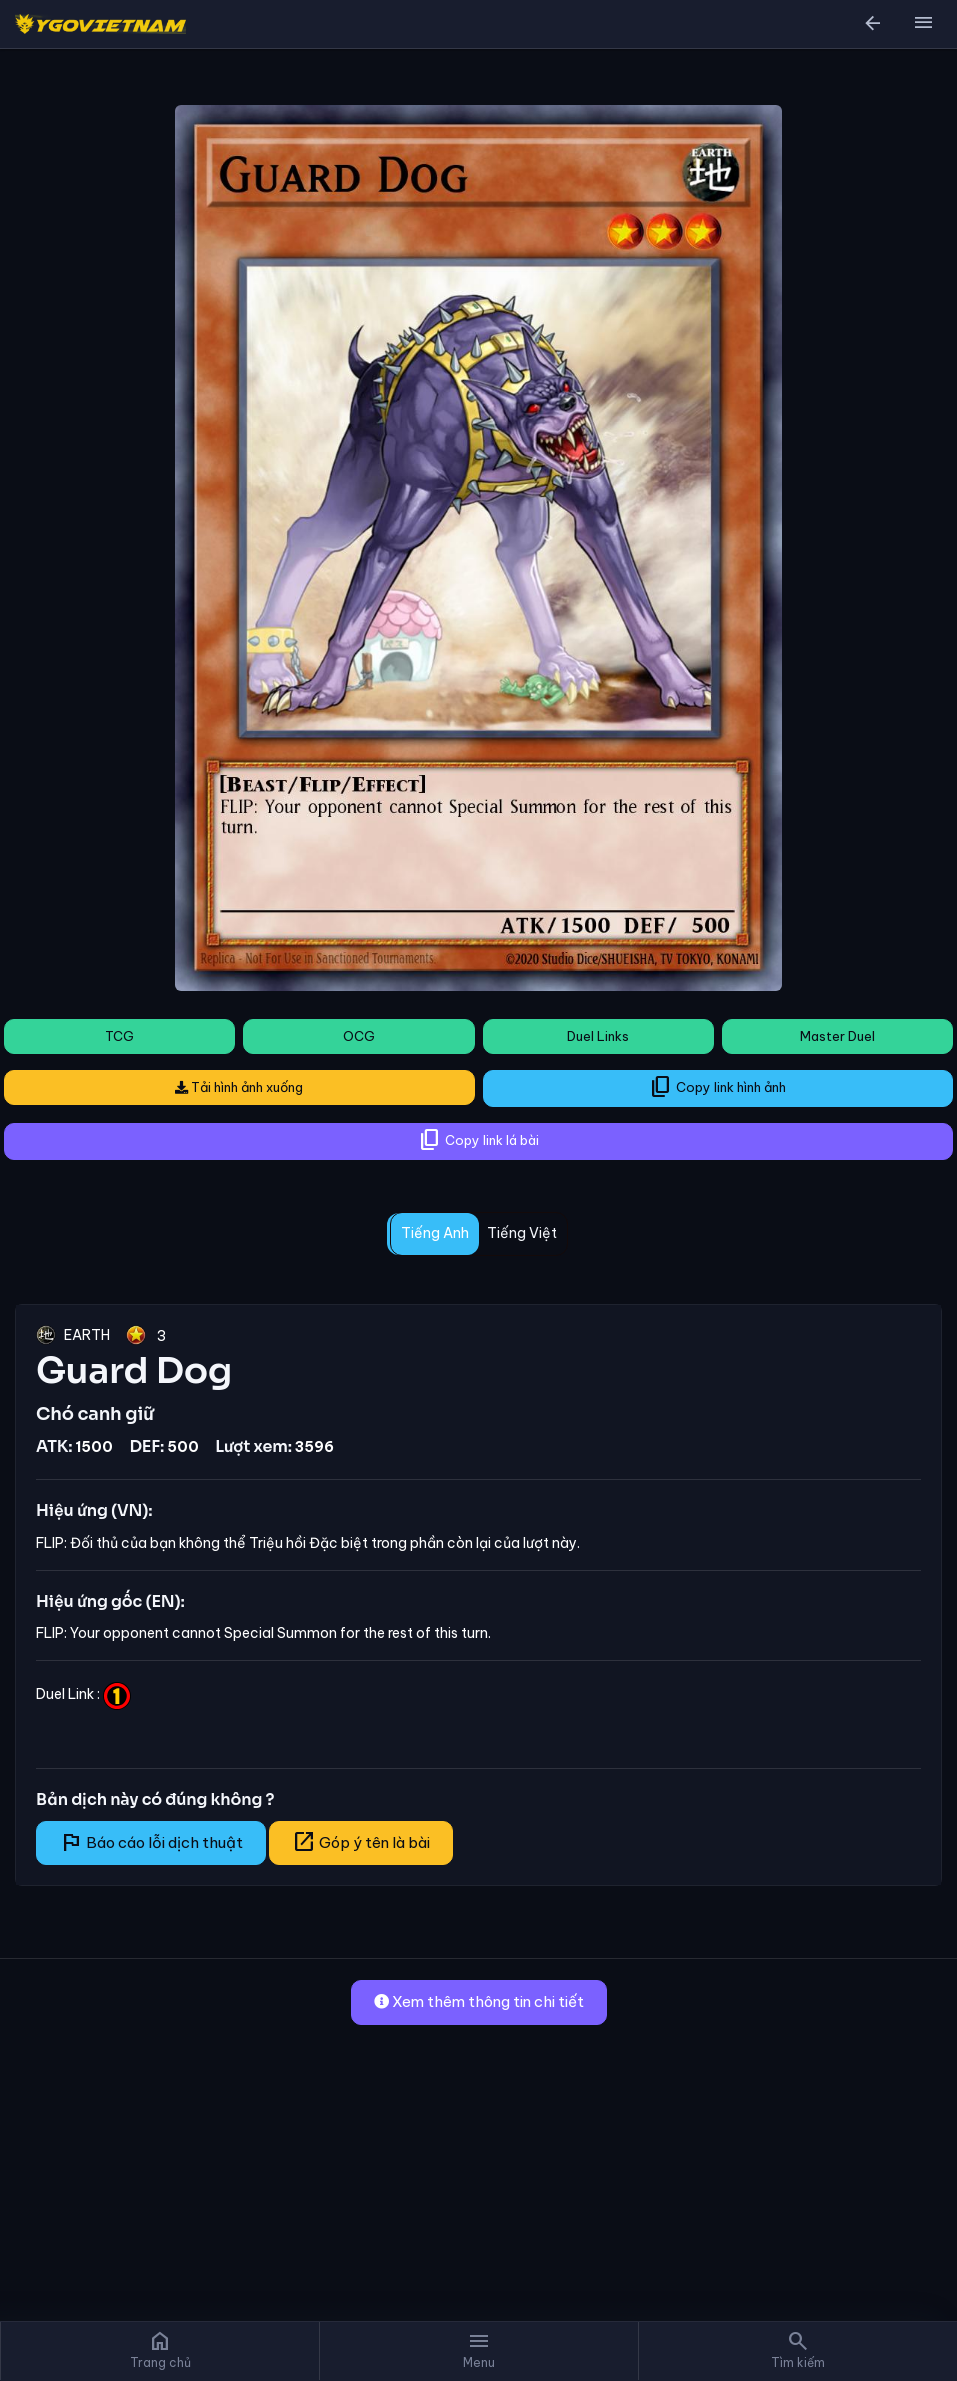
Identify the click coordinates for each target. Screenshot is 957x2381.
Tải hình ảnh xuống (239, 1087)
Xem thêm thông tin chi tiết (479, 2001)
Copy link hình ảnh (717, 1087)
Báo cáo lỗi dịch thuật (151, 1842)
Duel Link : (83, 1694)
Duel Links (598, 1036)
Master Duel (837, 1036)
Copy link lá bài (478, 1140)
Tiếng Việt (522, 1233)
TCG (119, 1036)
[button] (923, 24)
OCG (359, 1036)
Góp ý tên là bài (361, 1842)
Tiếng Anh (435, 1233)
